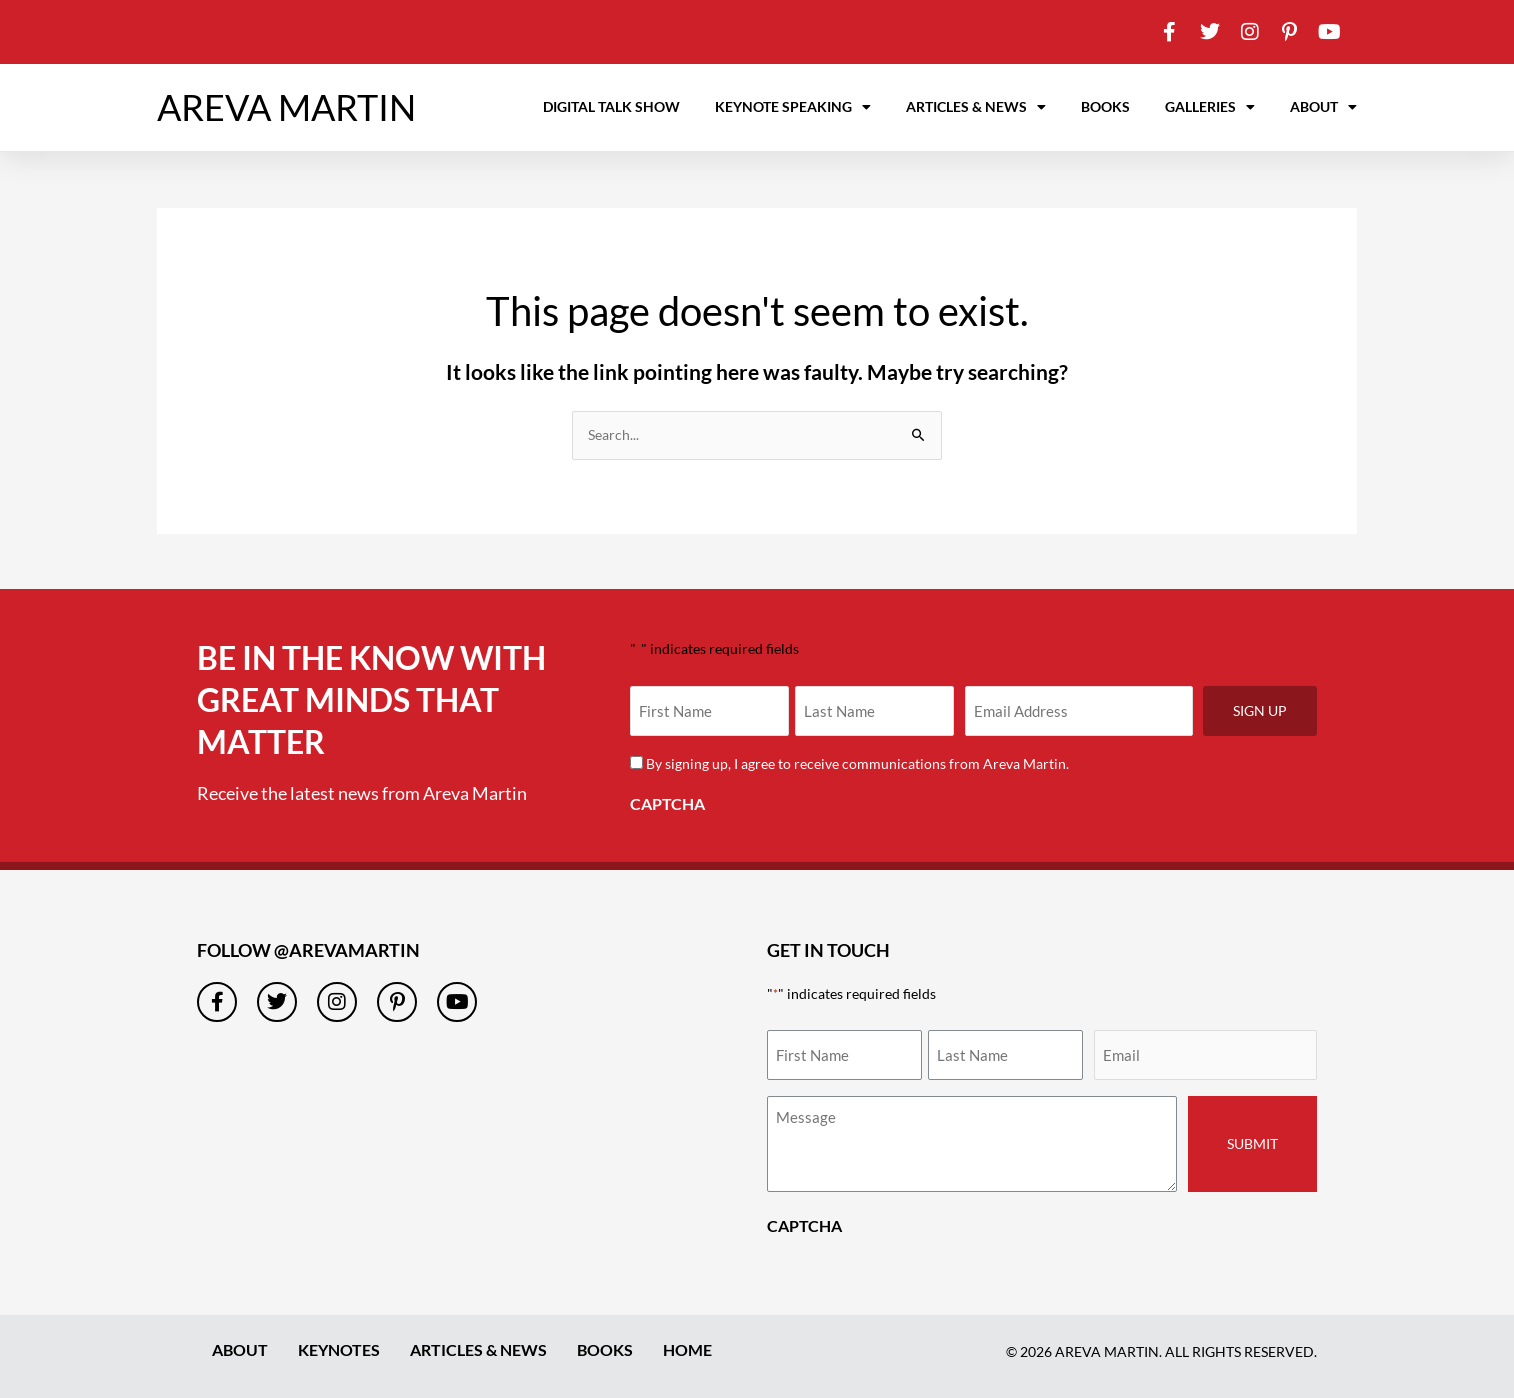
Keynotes (339, 1350)
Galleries (1210, 107)
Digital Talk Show (611, 106)
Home (687, 1350)
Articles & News (976, 107)
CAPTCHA (667, 803)
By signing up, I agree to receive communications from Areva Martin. (861, 763)
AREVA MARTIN (286, 107)
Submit (1252, 1143)
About (1323, 107)
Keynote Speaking (793, 107)
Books (1105, 106)
